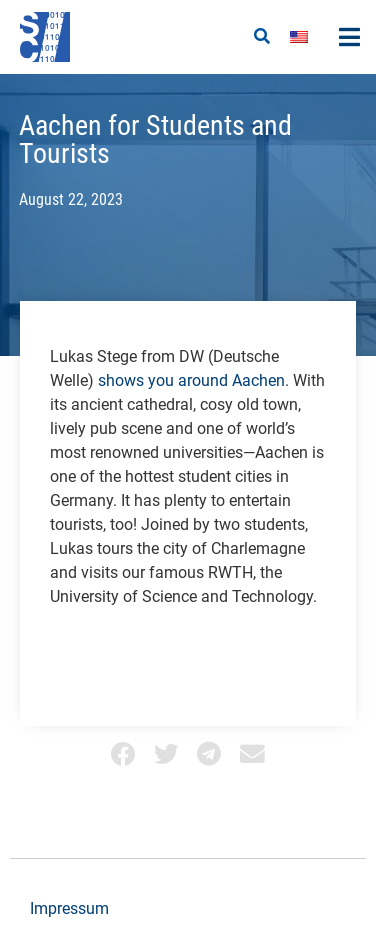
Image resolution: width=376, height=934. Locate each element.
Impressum (69, 908)
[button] (262, 37)
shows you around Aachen (191, 380)
